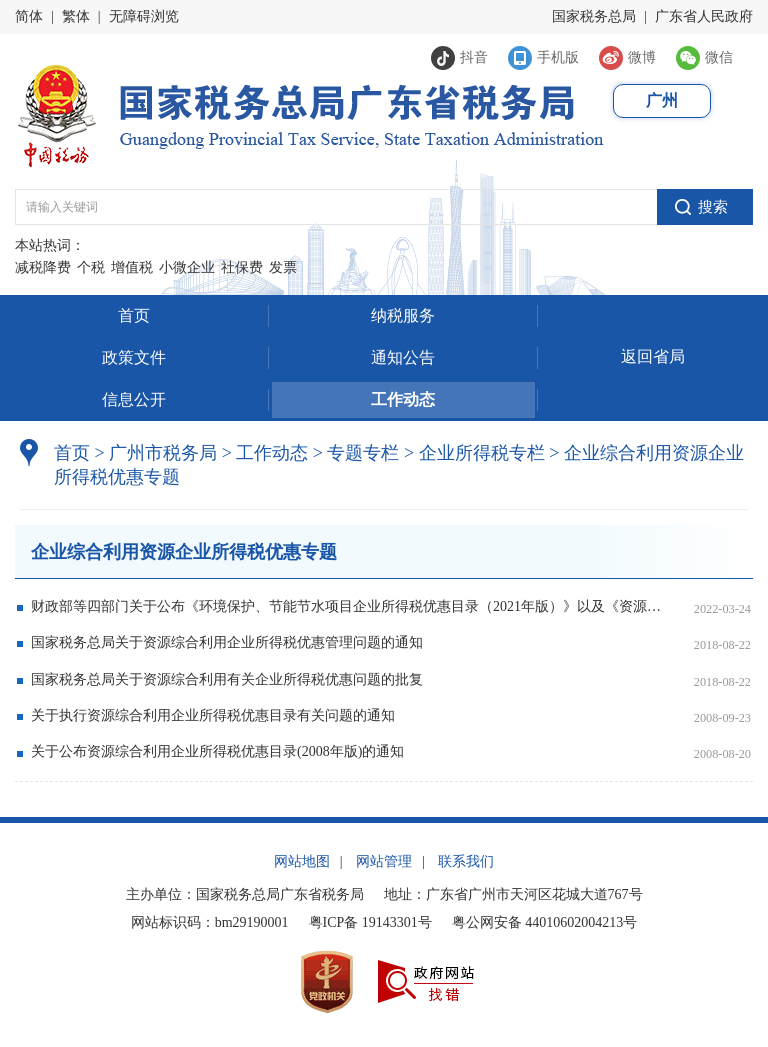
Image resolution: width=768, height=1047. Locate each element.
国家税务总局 (594, 16)
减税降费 (43, 267)
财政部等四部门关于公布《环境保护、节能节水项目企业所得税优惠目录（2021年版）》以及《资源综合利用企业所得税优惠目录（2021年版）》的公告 (347, 606)
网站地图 (302, 861)
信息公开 (134, 399)
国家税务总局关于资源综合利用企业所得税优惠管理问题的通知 (227, 642)
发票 (283, 267)
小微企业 (187, 267)
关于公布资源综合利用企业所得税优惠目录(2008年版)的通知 (217, 751)
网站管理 (384, 861)
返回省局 (653, 356)
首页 (134, 315)
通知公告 (403, 357)
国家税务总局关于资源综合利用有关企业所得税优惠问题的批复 (227, 679)
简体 (29, 16)
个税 (91, 267)
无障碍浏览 (144, 16)
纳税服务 (403, 315)
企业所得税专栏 (482, 453)
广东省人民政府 (704, 16)
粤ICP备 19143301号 (370, 922)
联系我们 (466, 861)
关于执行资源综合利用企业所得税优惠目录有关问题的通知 (213, 715)
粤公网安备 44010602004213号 (545, 922)
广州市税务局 (163, 453)
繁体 (76, 16)
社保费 (242, 267)
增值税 (132, 267)
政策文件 (134, 357)
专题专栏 (363, 453)
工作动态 (403, 399)
